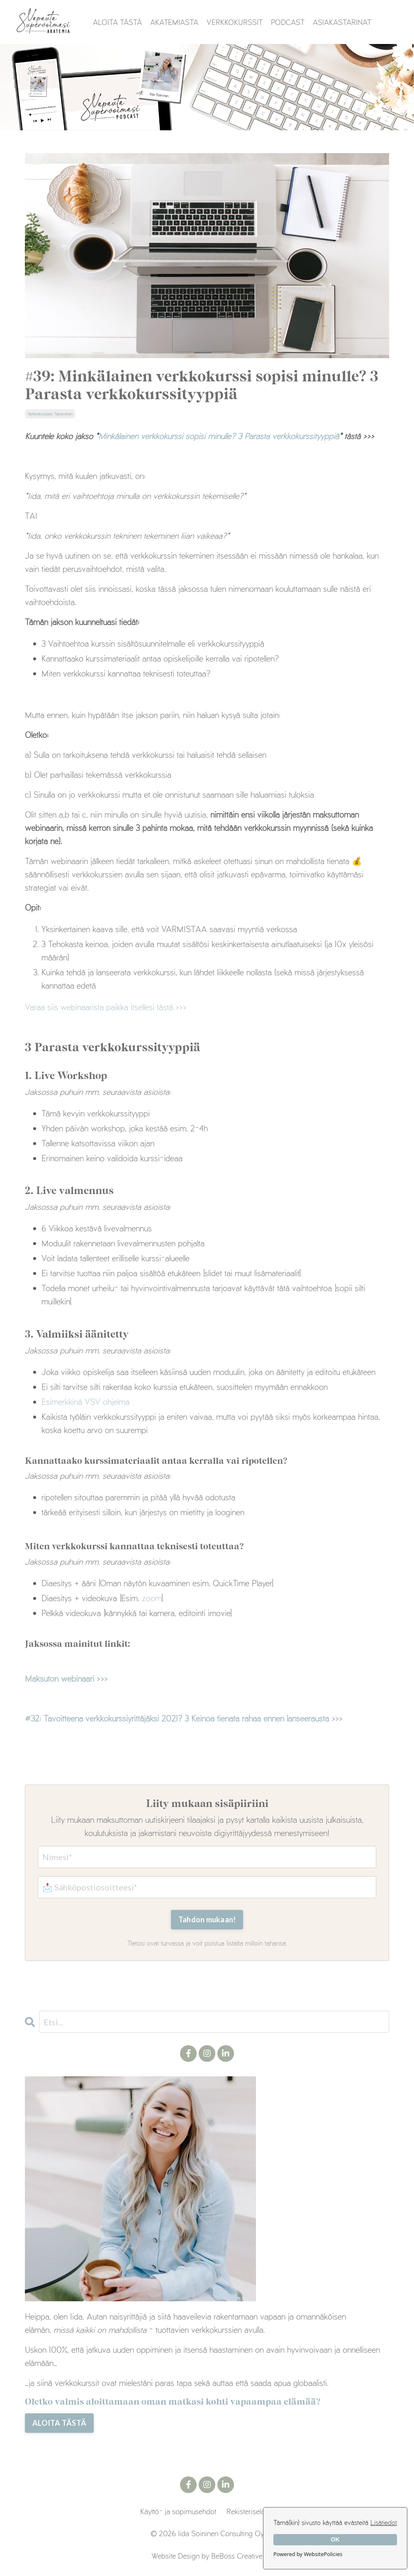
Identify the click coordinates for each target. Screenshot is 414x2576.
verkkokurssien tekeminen (50, 413)
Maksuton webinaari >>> (66, 1678)
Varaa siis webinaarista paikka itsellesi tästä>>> (106, 1007)
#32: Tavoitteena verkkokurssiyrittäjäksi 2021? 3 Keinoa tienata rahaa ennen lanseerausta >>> (184, 1718)
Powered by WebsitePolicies (307, 2554)
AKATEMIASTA (174, 21)
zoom (152, 1597)
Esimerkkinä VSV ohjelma (85, 1401)
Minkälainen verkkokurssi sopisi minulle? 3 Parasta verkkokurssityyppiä (218, 436)
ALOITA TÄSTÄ (117, 21)
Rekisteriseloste (250, 2510)
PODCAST (287, 21)
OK (335, 2539)
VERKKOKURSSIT (235, 21)
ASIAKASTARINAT (342, 21)
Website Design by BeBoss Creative (207, 2555)
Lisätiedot (383, 2522)
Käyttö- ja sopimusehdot (178, 2510)
